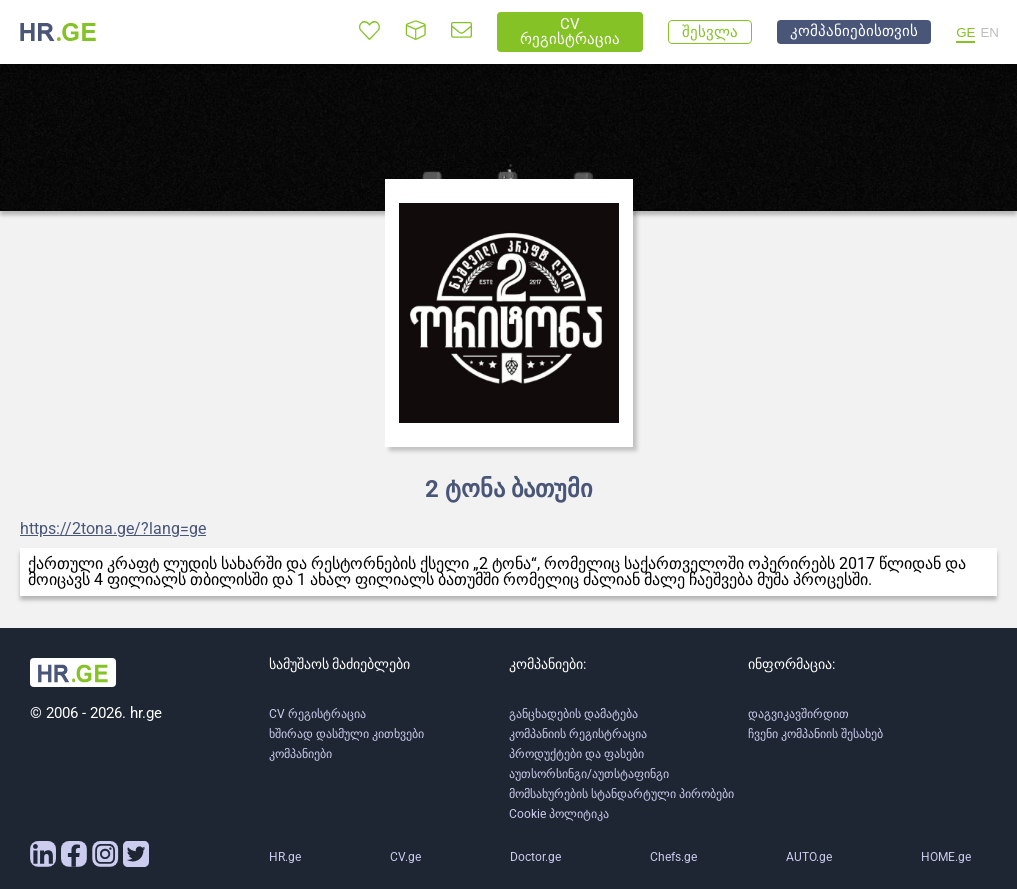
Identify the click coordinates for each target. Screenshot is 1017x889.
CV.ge (405, 857)
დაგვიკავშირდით (798, 714)
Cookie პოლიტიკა (559, 814)
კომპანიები (300, 754)
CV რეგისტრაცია (317, 714)
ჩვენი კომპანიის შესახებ (815, 734)
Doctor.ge (535, 857)
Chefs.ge (673, 857)
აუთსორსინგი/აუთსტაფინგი (589, 774)
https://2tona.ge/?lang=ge (113, 529)
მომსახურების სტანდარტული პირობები (621, 794)
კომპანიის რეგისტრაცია (578, 734)
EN (989, 32)
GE (965, 32)
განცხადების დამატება (573, 714)
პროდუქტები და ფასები (576, 754)
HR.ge (285, 857)
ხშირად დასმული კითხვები (346, 734)
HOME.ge (946, 857)
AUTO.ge (809, 857)
